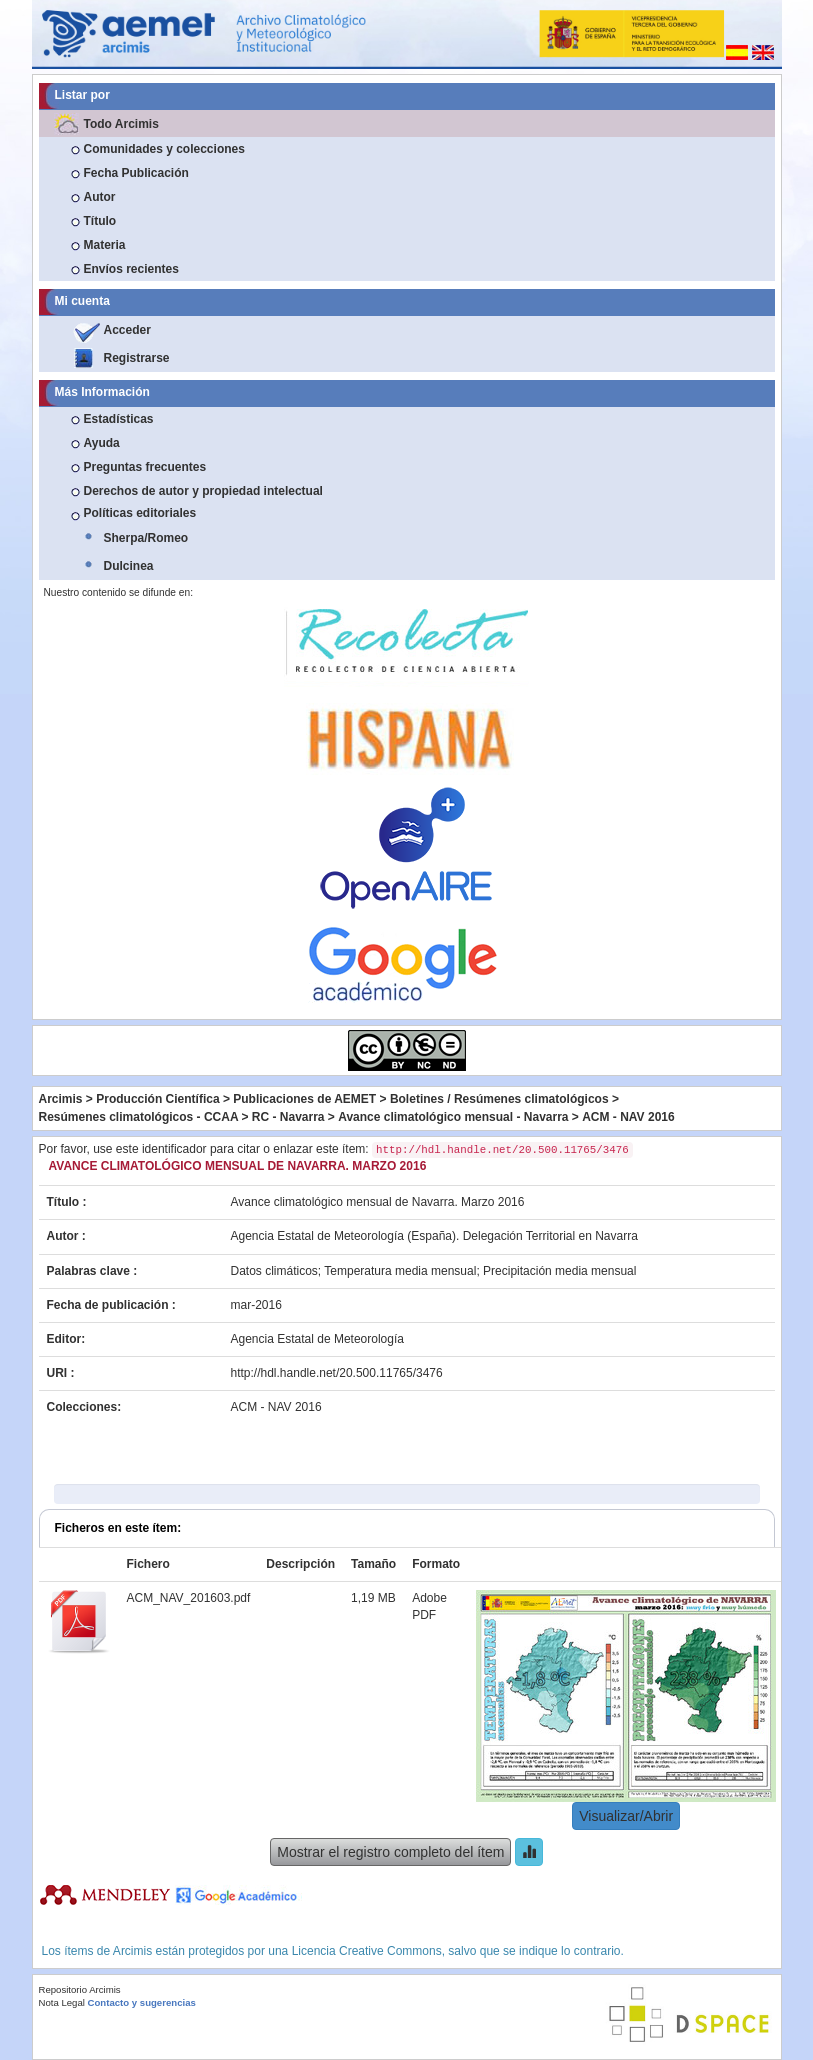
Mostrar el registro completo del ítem (390, 1852)
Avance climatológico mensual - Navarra (453, 1117)
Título (100, 221)
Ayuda (102, 443)
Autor (100, 197)
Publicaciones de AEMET (304, 1099)
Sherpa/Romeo (146, 538)
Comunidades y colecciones (164, 149)
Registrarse (137, 358)
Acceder (127, 330)
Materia (105, 245)
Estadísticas (119, 419)
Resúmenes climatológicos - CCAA (139, 1117)
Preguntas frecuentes (145, 467)
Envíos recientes (131, 269)
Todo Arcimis (121, 124)
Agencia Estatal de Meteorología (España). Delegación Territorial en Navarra (434, 1236)
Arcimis (61, 1099)
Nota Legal (62, 2002)
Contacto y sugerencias (142, 2002)
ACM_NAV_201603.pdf (189, 1598)
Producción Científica (157, 1099)
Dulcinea (129, 566)
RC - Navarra (288, 1117)
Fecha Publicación (136, 173)
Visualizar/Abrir (626, 1816)
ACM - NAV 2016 (628, 1117)
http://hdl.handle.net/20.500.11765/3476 (337, 1373)
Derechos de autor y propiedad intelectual (203, 491)
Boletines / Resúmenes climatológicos (499, 1099)
